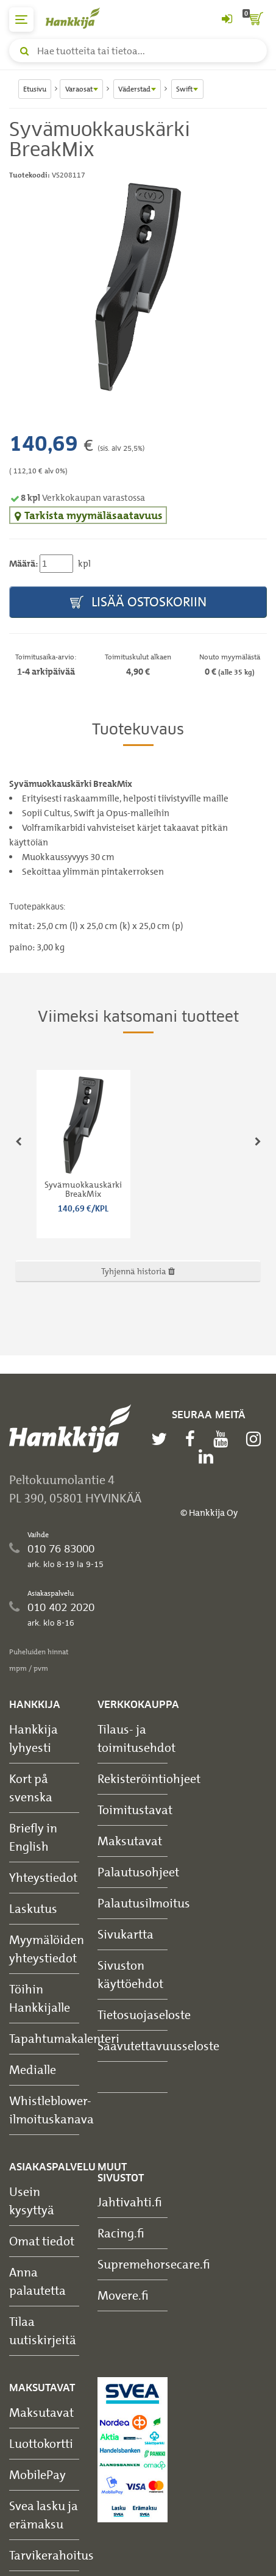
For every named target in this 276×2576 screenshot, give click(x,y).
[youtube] (223, 1439)
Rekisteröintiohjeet (148, 1778)
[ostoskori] (254, 19)
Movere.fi (123, 2295)
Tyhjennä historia (138, 1271)
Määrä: (23, 564)
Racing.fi (120, 2233)
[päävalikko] (21, 19)
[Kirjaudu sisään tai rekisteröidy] (226, 19)
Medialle (32, 2069)
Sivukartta (125, 1934)
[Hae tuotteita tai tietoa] (138, 50)
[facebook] (193, 1439)
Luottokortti (41, 2443)
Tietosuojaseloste (144, 2014)
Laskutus (33, 1908)
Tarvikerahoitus (51, 2555)
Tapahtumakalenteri (64, 2038)
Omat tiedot (41, 2241)
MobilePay (37, 2474)
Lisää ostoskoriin (138, 602)
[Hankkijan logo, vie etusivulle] (79, 18)
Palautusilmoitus (143, 1903)
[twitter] (162, 1439)
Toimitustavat (134, 1809)
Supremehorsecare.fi (153, 2264)
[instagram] (256, 1439)
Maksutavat (129, 1840)
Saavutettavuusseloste (158, 2045)
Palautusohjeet (138, 1872)
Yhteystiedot (43, 1877)
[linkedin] (209, 1456)
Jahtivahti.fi (129, 2202)
